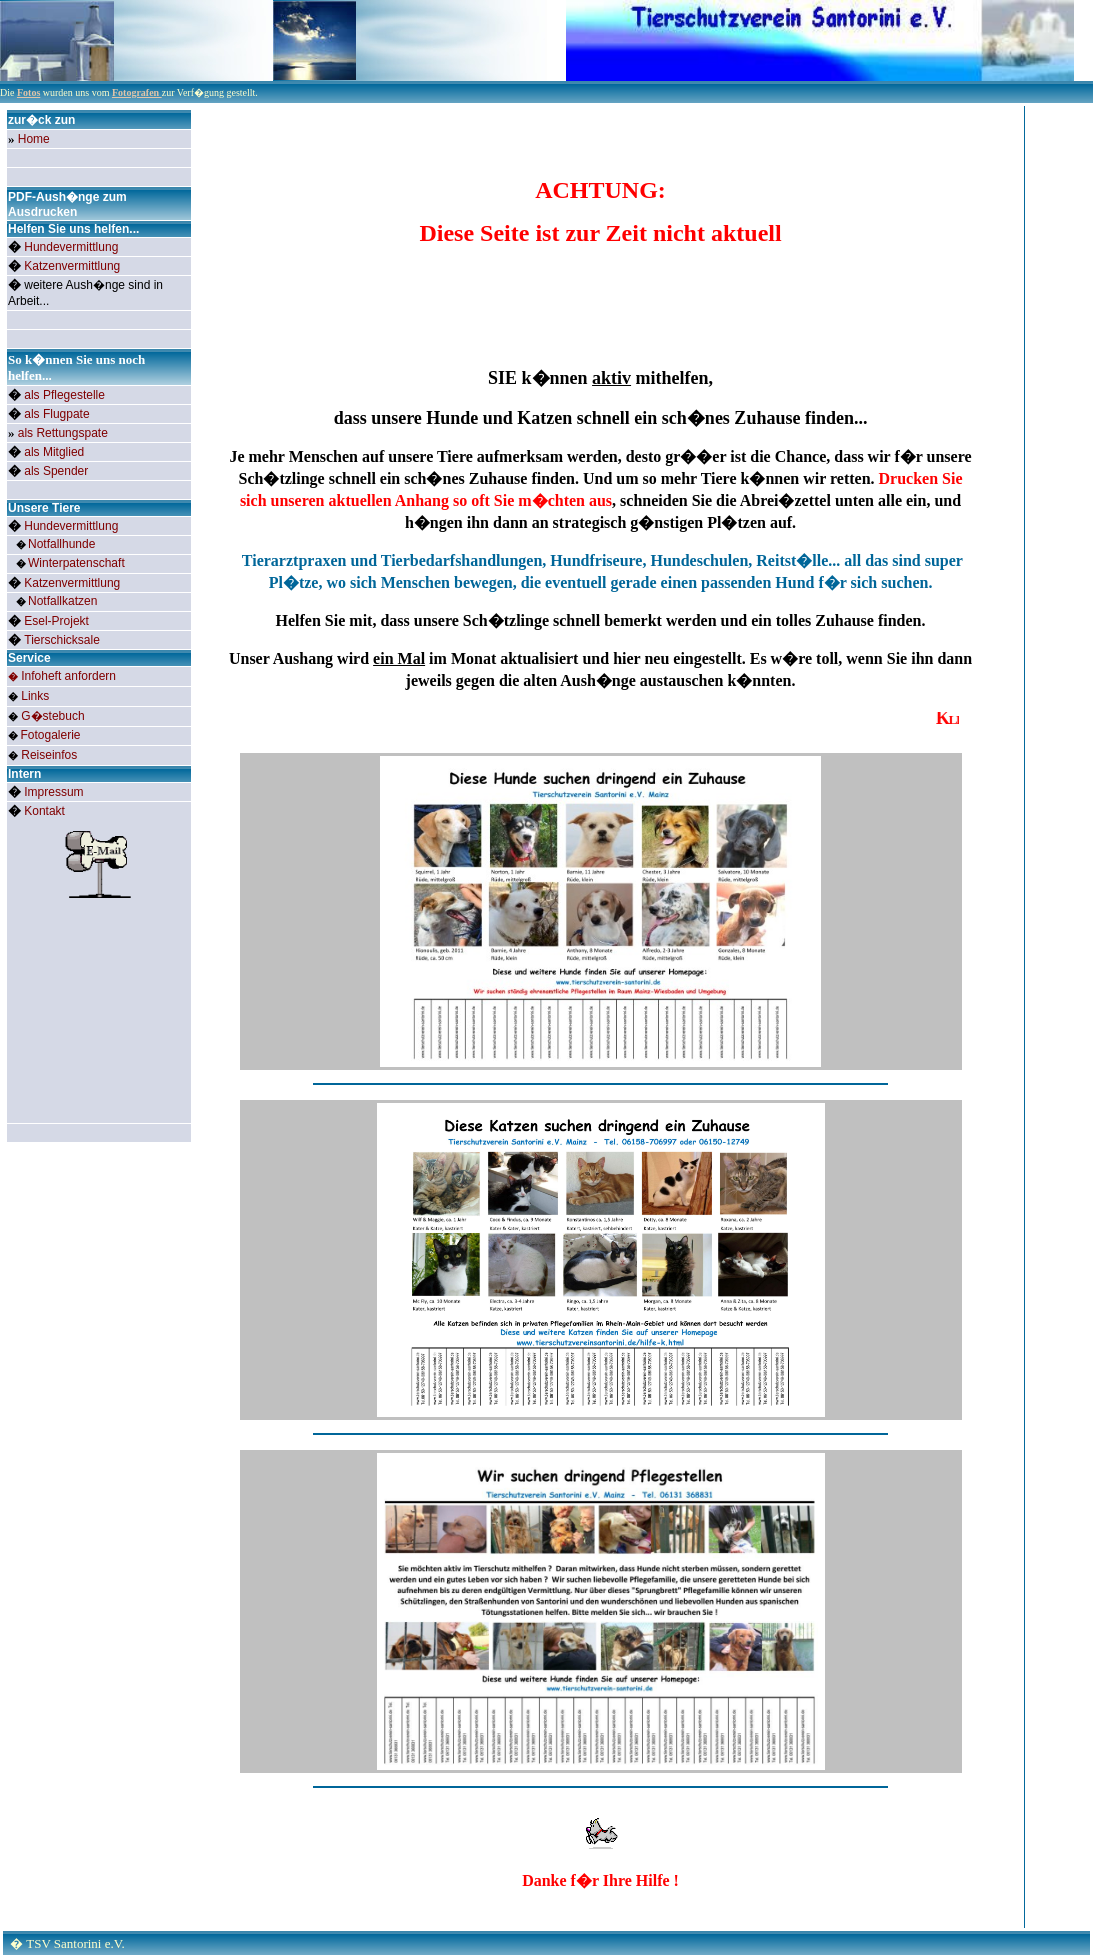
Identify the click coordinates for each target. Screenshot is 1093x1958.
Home (34, 139)
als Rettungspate (63, 433)
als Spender (56, 471)
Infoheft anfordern (68, 676)
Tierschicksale (62, 640)
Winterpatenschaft (76, 563)
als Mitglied (54, 452)
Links (35, 696)
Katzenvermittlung (72, 266)
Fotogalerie (51, 735)
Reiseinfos (49, 755)
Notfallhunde (61, 544)
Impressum (53, 792)
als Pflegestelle (64, 395)
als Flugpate (56, 414)
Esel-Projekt (56, 621)
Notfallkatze (62, 601)
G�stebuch (52, 716)
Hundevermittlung (71, 247)
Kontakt (44, 811)
